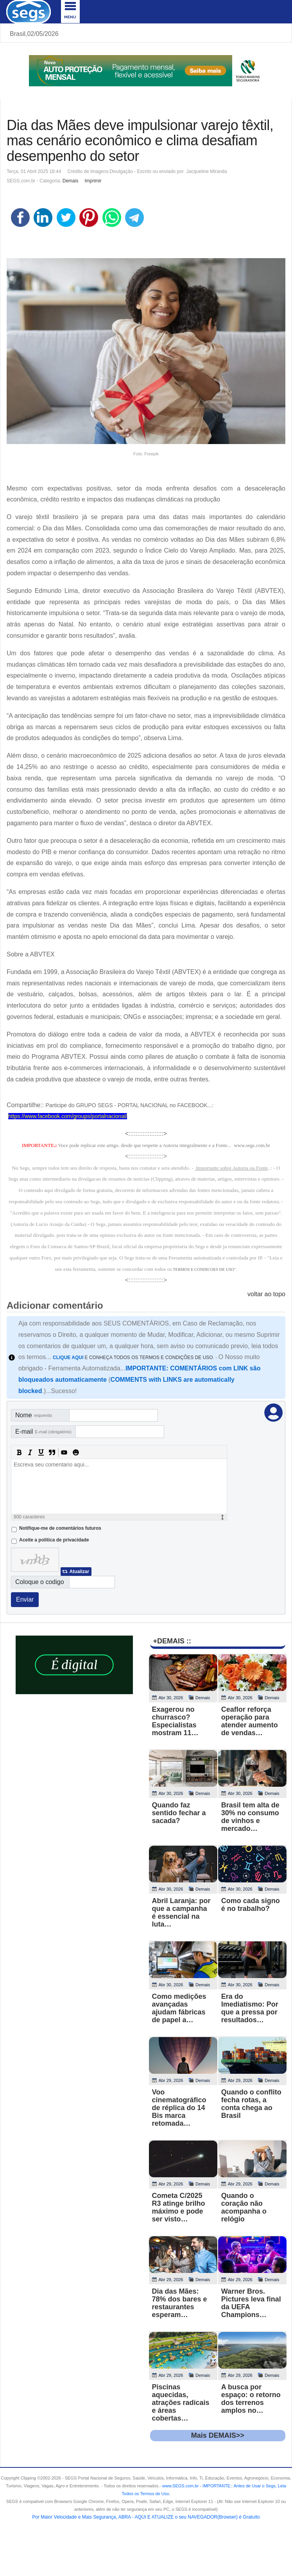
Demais (71, 181)
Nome (33, 1415)
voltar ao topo (266, 1294)
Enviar (25, 1599)
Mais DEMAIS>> (217, 2435)
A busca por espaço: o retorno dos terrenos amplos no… (251, 2398)
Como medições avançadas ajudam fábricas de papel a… (179, 2008)
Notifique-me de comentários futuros (60, 1528)
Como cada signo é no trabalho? (250, 1904)
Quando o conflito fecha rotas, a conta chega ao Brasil (251, 2103)
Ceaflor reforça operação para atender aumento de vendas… (249, 1721)
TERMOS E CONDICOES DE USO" (204, 1269)
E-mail (43, 1431)
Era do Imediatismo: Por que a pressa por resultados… (249, 2008)
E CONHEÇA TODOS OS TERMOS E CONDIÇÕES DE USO (133, 1357)
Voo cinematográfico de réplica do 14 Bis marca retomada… (179, 2107)
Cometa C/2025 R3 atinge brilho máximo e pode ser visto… (178, 2207)
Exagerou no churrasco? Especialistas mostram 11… (175, 1721)
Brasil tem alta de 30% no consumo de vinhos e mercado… (250, 1816)
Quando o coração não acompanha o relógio (244, 2207)
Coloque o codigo (39, 1582)
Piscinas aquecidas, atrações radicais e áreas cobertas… (181, 2402)
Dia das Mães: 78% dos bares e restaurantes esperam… (179, 2303)
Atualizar (79, 1571)
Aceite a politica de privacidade (54, 1540)
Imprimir (92, 181)
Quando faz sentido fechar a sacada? (179, 1813)
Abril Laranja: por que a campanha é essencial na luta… (181, 1912)
